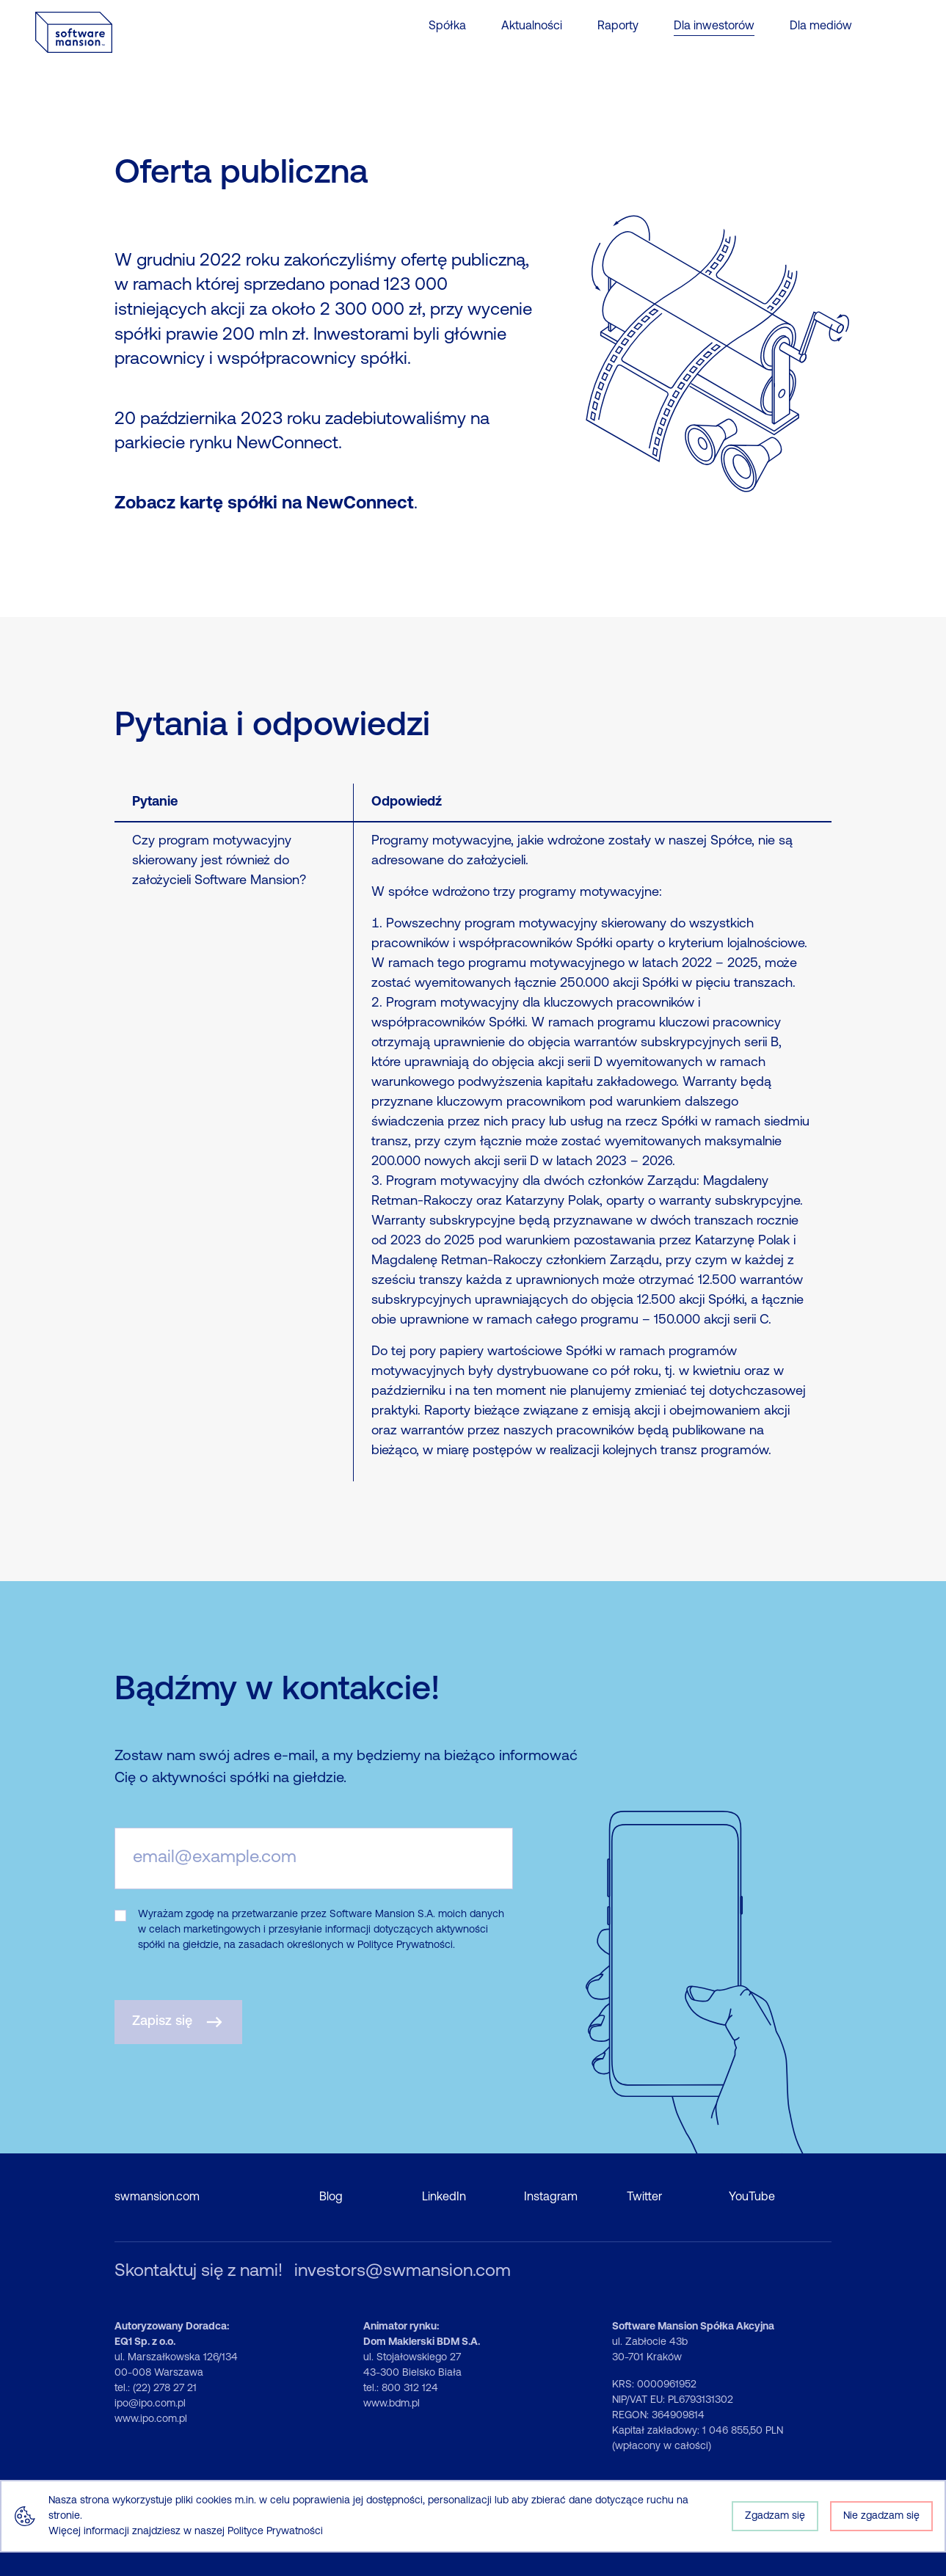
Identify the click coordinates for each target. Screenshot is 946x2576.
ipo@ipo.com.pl (150, 2403)
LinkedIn (444, 2197)
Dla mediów (821, 26)
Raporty (617, 26)
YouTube (752, 2197)
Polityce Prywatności (275, 2531)
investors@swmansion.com (402, 2271)
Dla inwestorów (714, 26)
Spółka (447, 26)
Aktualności (531, 26)
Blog (331, 2197)
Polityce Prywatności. (406, 1945)
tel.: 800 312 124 (400, 2388)
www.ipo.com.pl (150, 2419)
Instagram (551, 2197)
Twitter (644, 2197)
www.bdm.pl (391, 2403)
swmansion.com (157, 2197)
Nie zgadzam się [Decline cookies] (881, 2516)
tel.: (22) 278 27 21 (155, 2388)
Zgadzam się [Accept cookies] (775, 2516)
